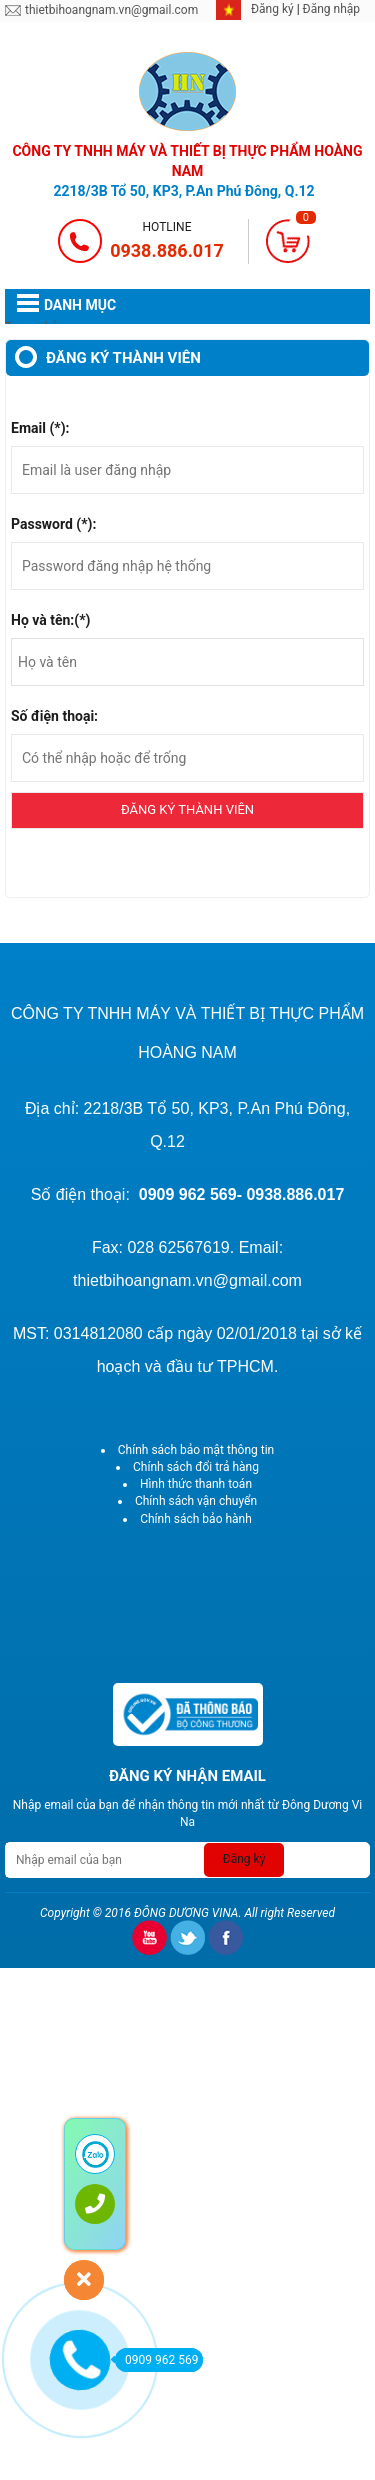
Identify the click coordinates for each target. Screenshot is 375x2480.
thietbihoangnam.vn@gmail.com (111, 10)
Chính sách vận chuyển (196, 1501)
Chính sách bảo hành (196, 1519)
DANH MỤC (80, 305)
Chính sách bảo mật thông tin (196, 1450)
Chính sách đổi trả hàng (196, 1467)
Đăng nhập (331, 9)
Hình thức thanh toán (196, 1484)
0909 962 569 (156, 2360)
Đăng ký (274, 9)
